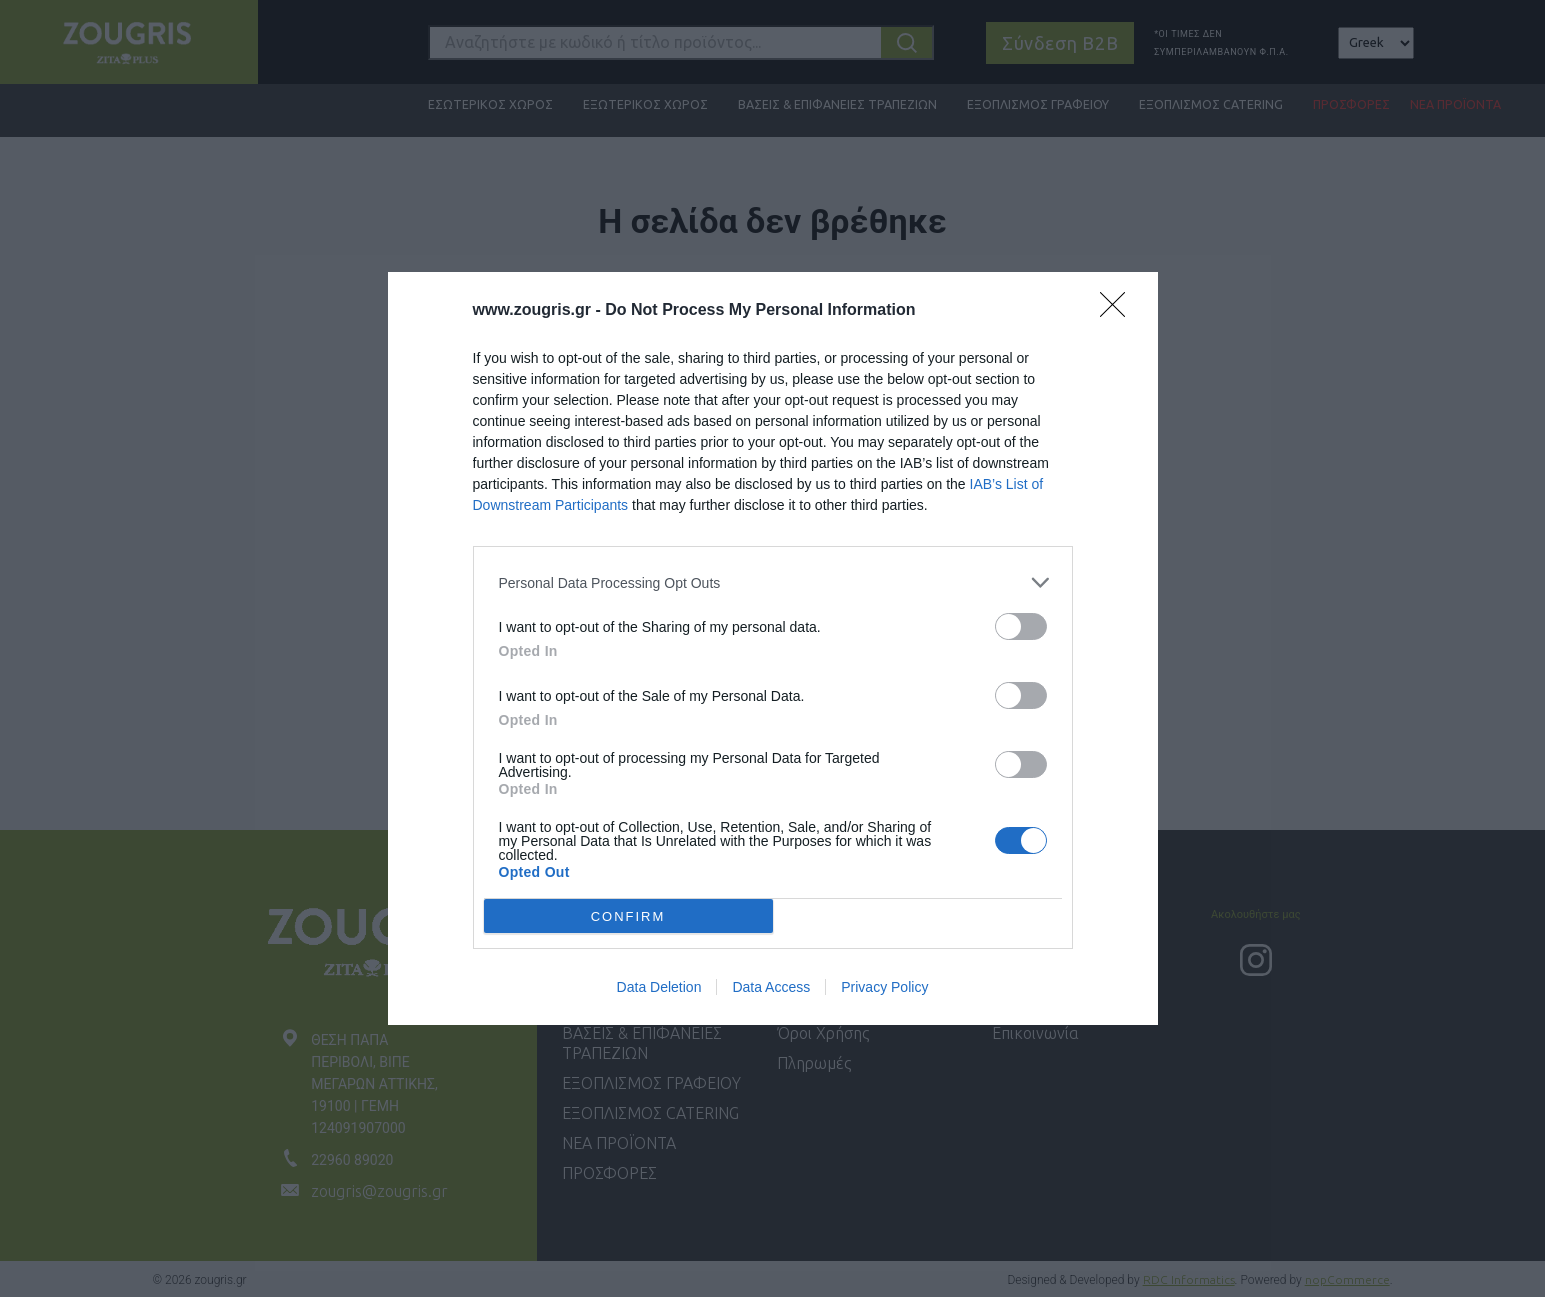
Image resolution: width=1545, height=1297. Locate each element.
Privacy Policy (884, 987)
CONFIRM (628, 915)
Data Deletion (659, 987)
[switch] (1021, 626)
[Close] (1119, 311)
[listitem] (773, 582)
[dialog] (773, 648)
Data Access (771, 987)
